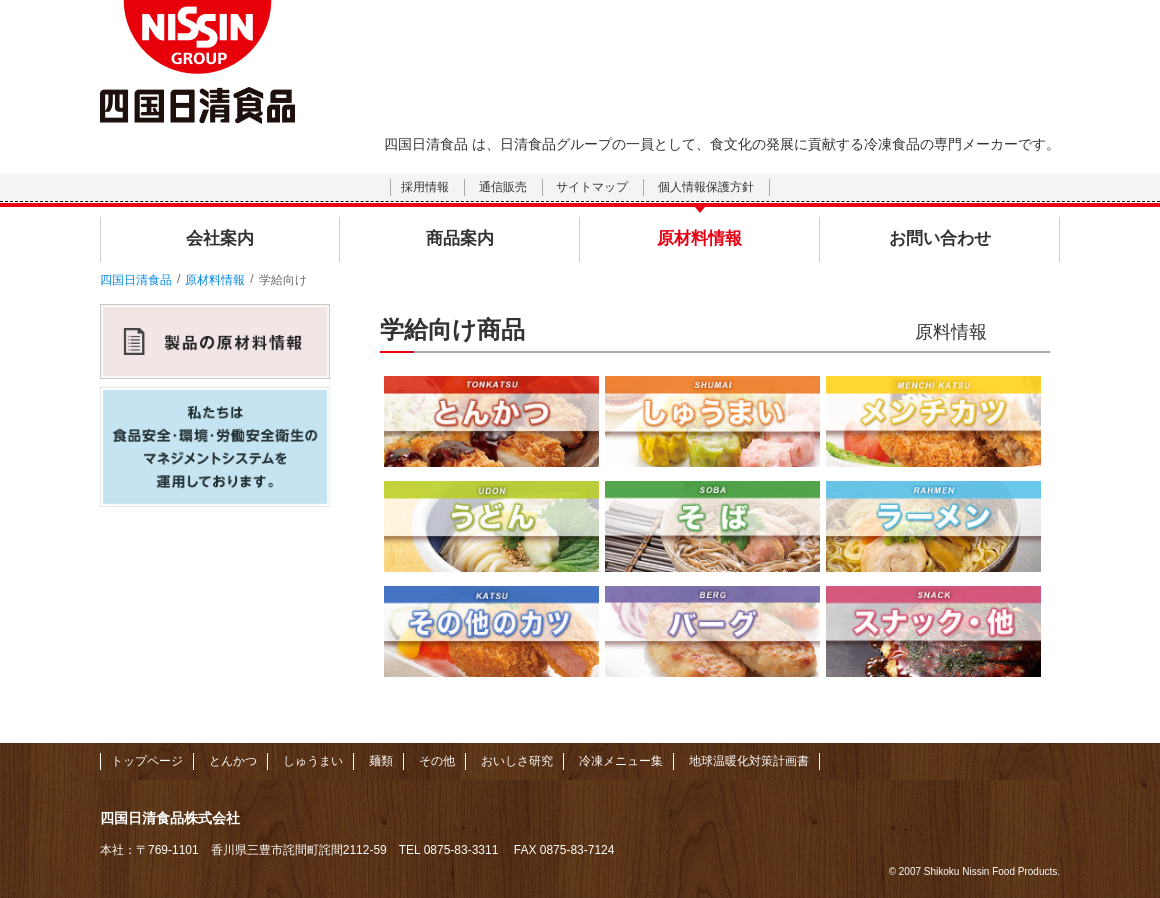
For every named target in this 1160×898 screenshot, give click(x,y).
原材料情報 (215, 280)
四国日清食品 (136, 280)
